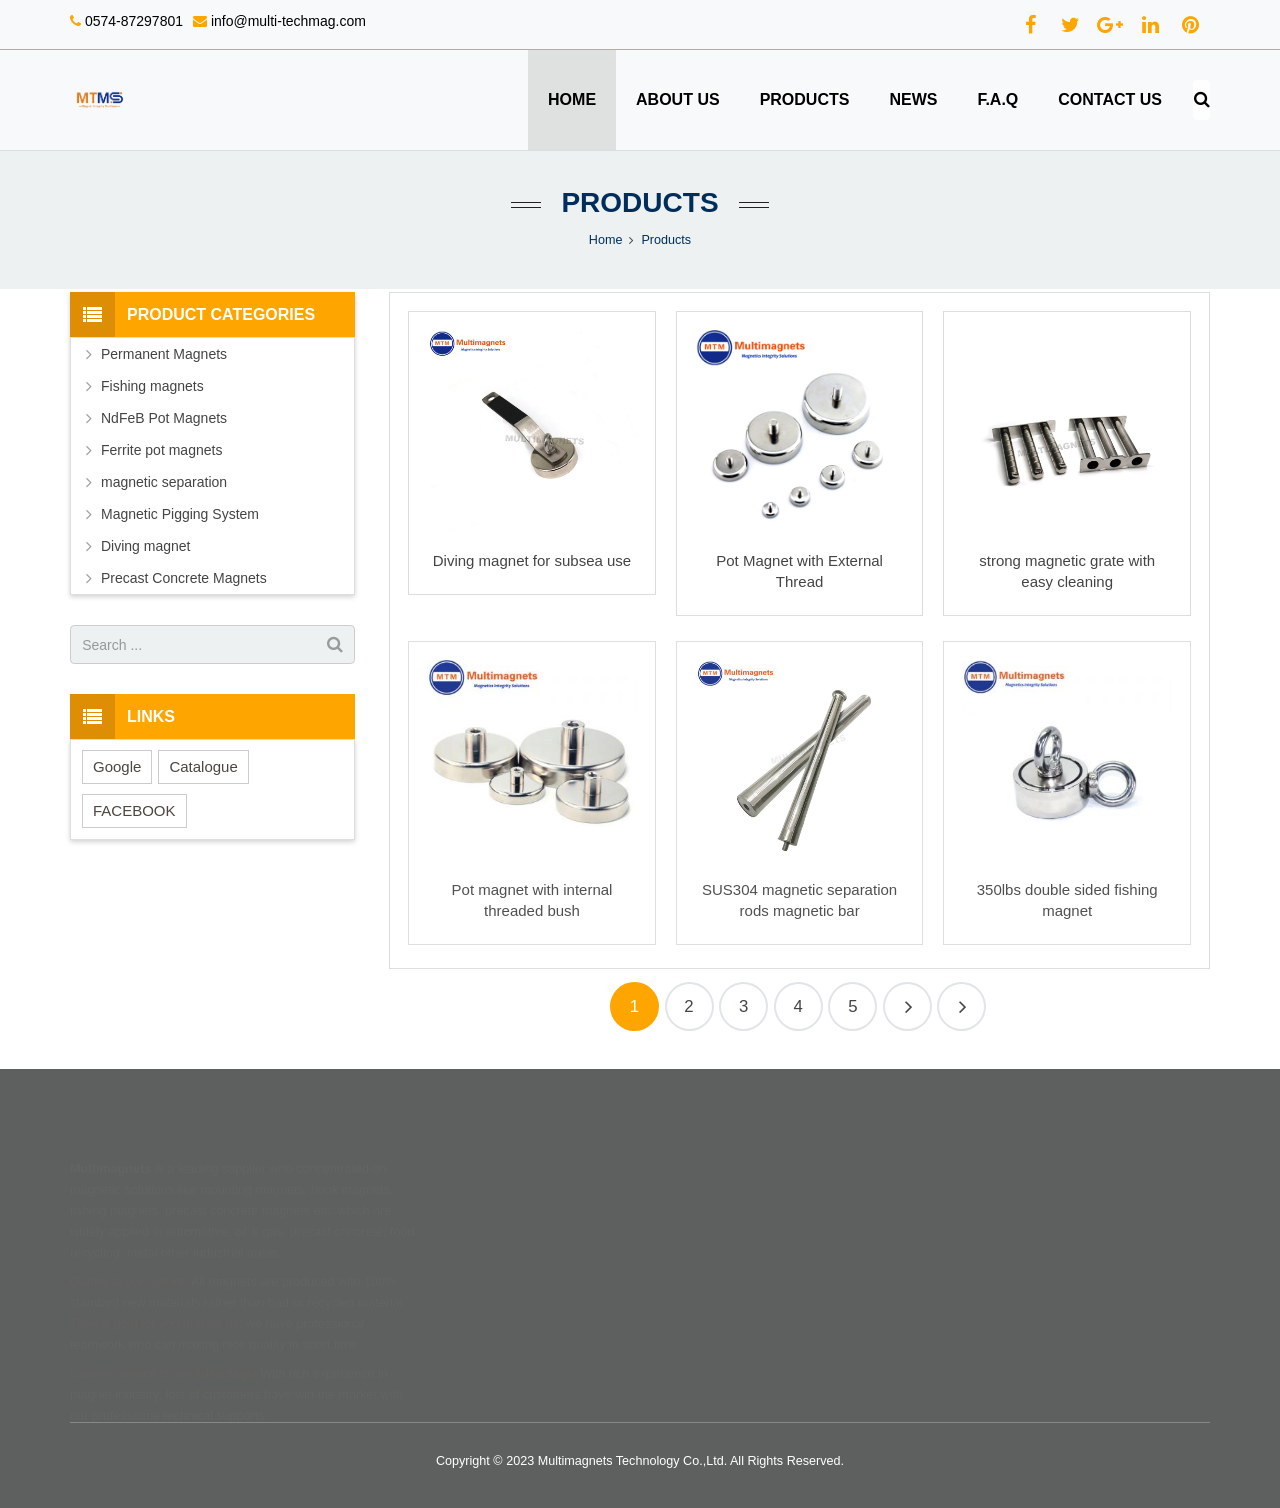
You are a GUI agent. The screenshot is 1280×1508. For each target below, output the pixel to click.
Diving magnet (146, 546)
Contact (485, 1240)
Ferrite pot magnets (161, 450)
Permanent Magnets (164, 354)
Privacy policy (699, 1268)
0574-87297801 (132, 21)
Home (606, 240)
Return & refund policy (723, 1212)
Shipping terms (703, 1184)
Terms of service (707, 1240)
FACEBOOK (134, 810)
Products (639, 202)
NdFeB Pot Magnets (164, 418)
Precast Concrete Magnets (184, 578)
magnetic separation (164, 482)
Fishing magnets (152, 386)
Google (117, 766)
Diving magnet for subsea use (532, 560)
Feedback (491, 1268)
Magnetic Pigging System (180, 514)
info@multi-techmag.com (286, 21)
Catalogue (203, 766)
